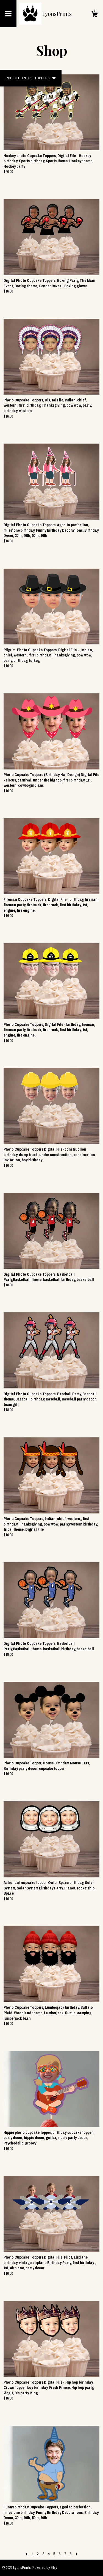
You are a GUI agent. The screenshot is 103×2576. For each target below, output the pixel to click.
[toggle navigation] (8, 13)
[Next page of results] (76, 2554)
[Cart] (94, 15)
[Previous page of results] (27, 2554)
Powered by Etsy (44, 2567)
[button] (31, 78)
